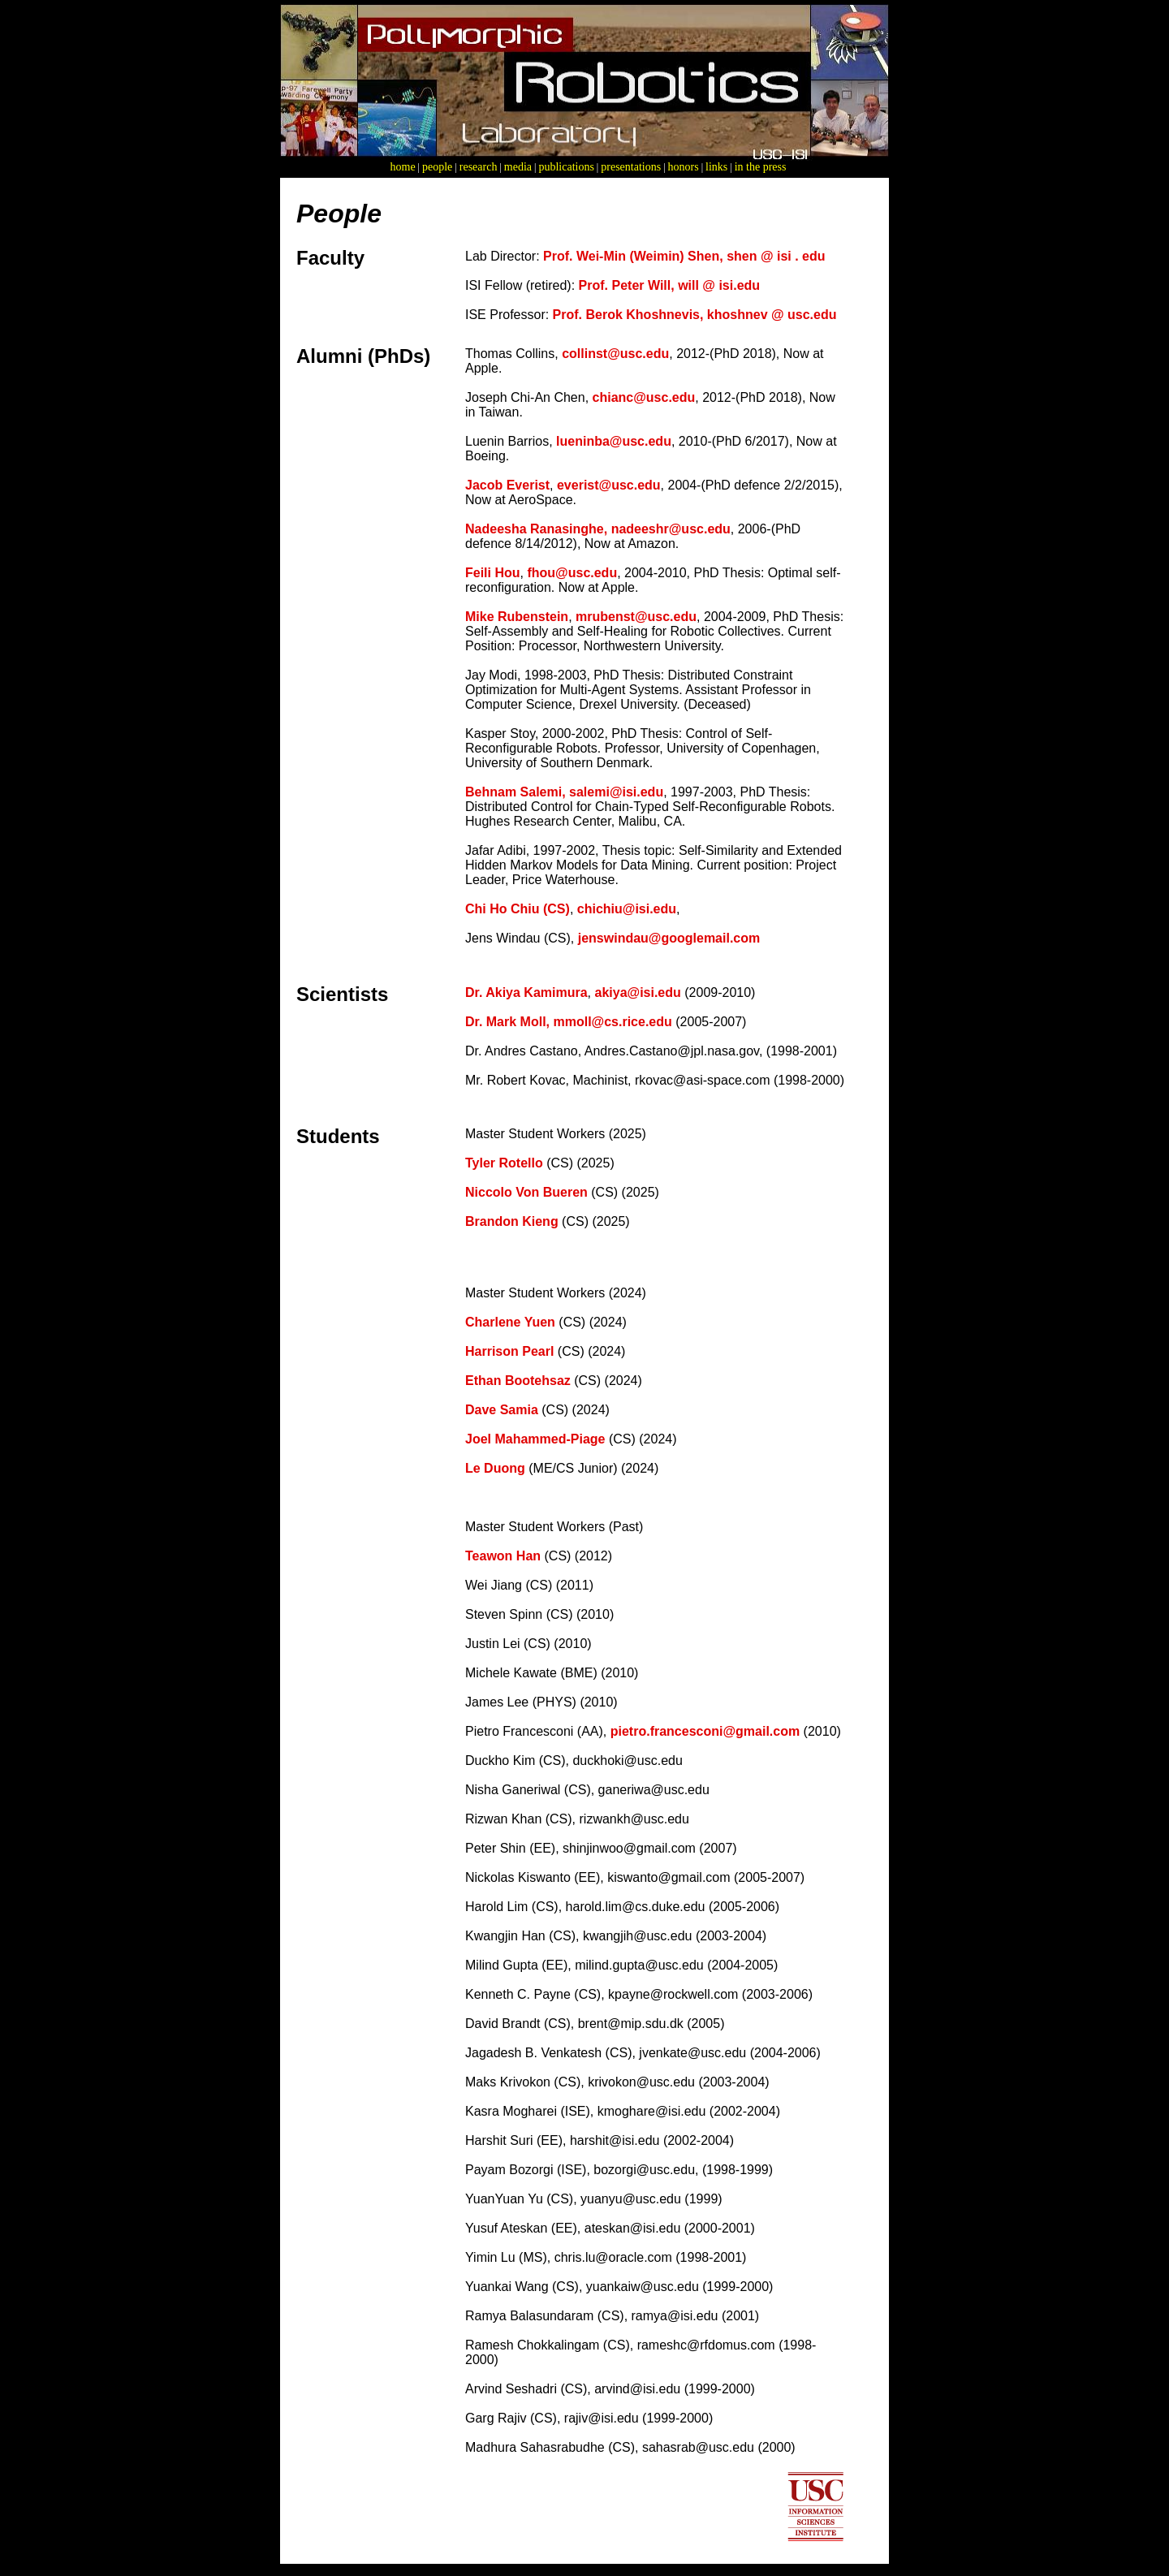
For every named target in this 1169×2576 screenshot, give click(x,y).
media (518, 167)
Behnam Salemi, (515, 792)
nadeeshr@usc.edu (671, 529)
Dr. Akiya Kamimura (526, 992)
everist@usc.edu (609, 485)
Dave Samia (501, 1410)
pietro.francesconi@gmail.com (705, 1731)
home (403, 167)
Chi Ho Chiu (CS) (517, 909)
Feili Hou (492, 573)
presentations (631, 167)
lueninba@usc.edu (613, 441)
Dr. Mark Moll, (507, 1022)
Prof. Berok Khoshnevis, (630, 314)
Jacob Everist (507, 485)
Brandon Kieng (513, 1221)
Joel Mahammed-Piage (535, 1439)
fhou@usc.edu (572, 573)
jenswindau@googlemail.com (669, 938)
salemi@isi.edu (616, 792)
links (716, 167)
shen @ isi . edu (776, 256)
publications (565, 167)
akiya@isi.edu (637, 992)
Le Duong (496, 1468)
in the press (761, 167)
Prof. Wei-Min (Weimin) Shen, (635, 256)
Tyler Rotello (504, 1163)
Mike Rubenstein (516, 617)
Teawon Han (503, 1556)
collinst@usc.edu (615, 353)
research (478, 167)
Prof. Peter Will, (629, 285)
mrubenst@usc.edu (636, 617)
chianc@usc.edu (644, 397)
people (437, 167)
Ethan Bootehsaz (519, 1380)
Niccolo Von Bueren (528, 1192)
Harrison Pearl (511, 1351)
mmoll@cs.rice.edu (612, 1022)
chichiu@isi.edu (626, 909)
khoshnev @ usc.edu (772, 314)
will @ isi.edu (719, 285)
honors (683, 167)
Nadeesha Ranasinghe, (538, 529)
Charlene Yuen (510, 1322)
